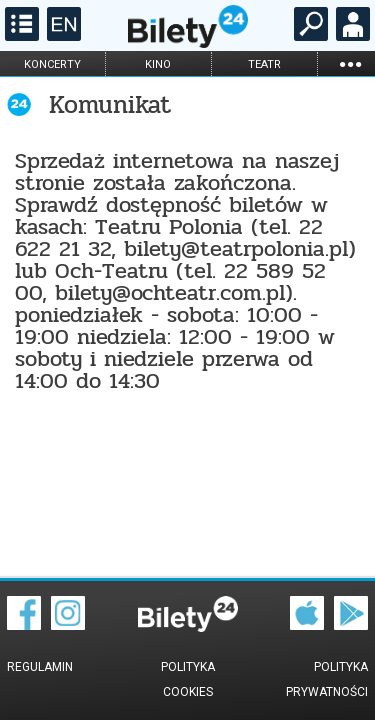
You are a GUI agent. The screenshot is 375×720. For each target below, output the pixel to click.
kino (158, 64)
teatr (264, 64)
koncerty (52, 64)
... (350, 63)
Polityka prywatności (327, 679)
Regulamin (40, 667)
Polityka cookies (188, 679)
